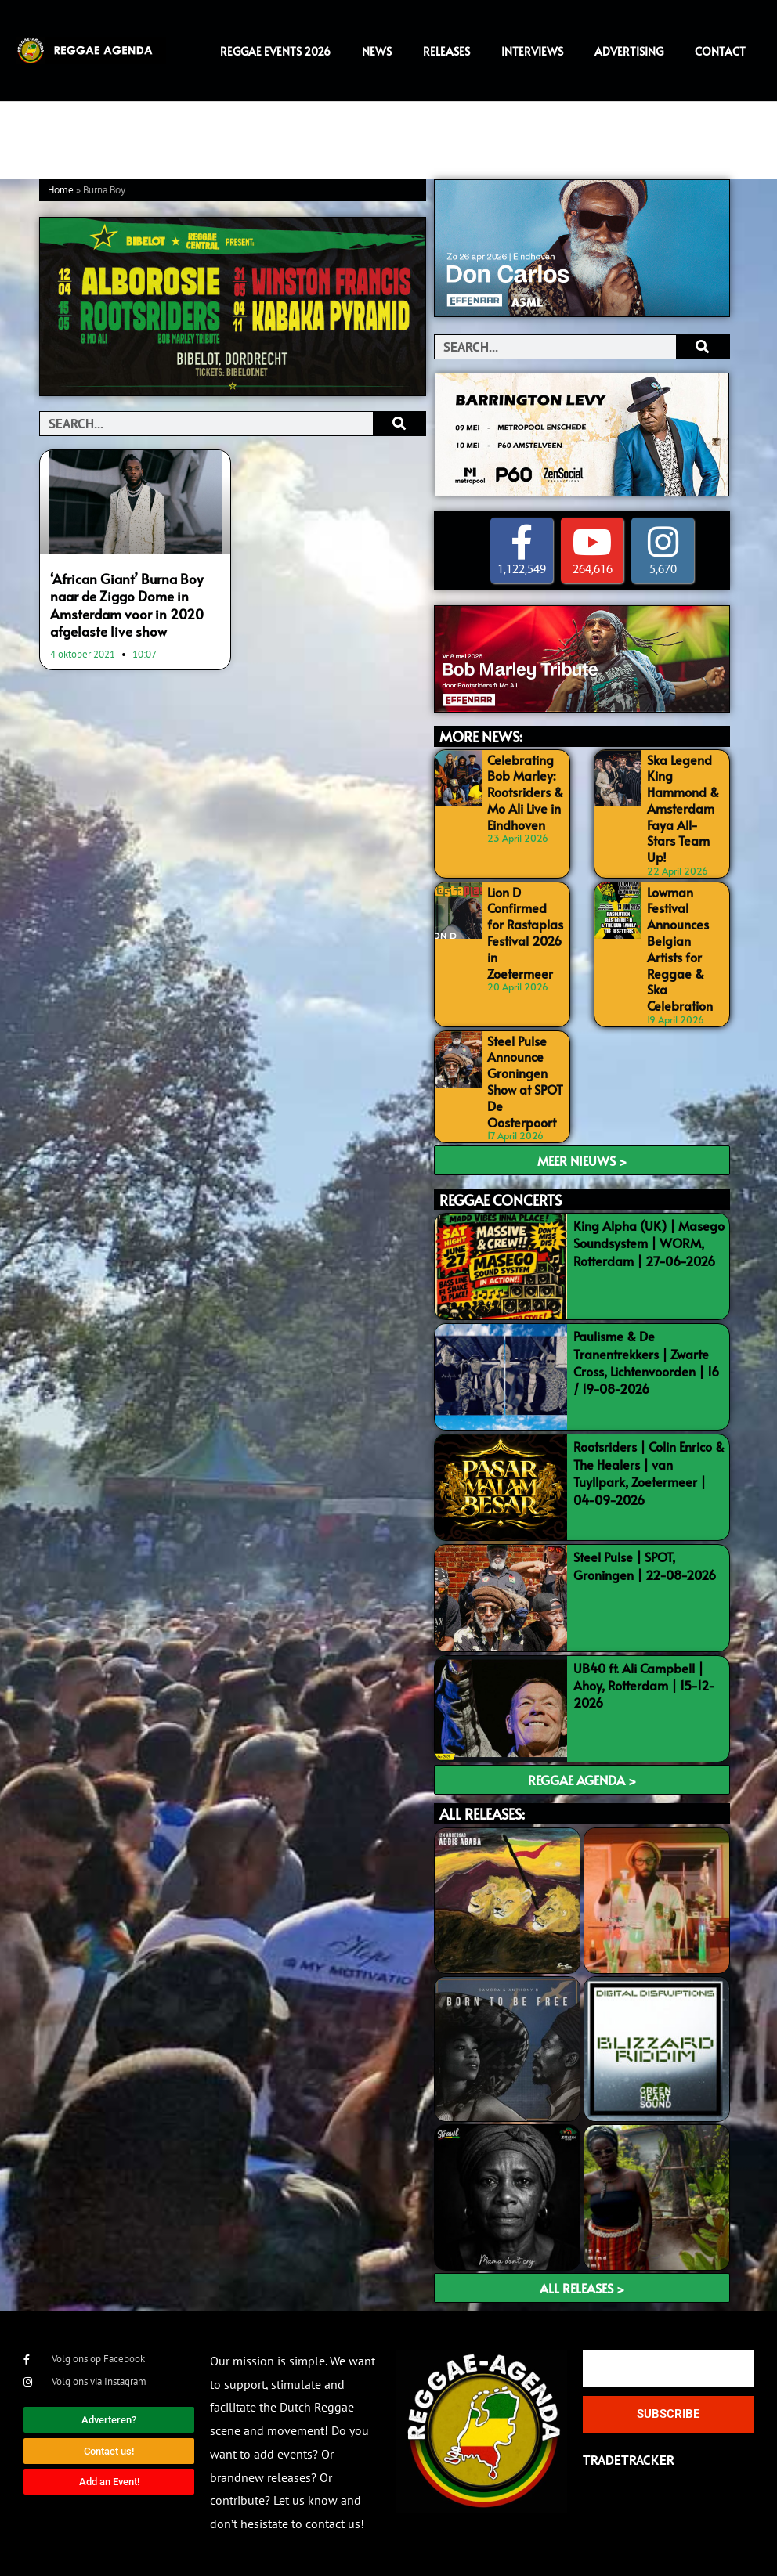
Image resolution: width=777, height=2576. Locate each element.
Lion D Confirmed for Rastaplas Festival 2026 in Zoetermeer (525, 932)
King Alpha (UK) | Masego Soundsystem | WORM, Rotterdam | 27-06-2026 (649, 1243)
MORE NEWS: (480, 736)
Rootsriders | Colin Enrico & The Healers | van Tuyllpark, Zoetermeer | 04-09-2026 (649, 1472)
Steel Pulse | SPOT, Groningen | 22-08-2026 (644, 1565)
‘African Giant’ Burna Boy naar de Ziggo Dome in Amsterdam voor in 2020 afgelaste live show (127, 604)
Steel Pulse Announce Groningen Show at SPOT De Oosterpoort (525, 1081)
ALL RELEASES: (482, 1814)
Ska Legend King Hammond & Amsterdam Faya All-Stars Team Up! (683, 808)
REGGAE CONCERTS (500, 1200)
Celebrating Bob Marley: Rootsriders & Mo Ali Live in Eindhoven (525, 792)
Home (61, 190)
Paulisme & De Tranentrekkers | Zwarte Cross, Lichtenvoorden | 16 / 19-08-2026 (646, 1362)
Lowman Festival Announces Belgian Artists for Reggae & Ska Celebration (680, 949)
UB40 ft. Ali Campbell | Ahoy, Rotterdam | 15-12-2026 (644, 1685)
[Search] (399, 423)
